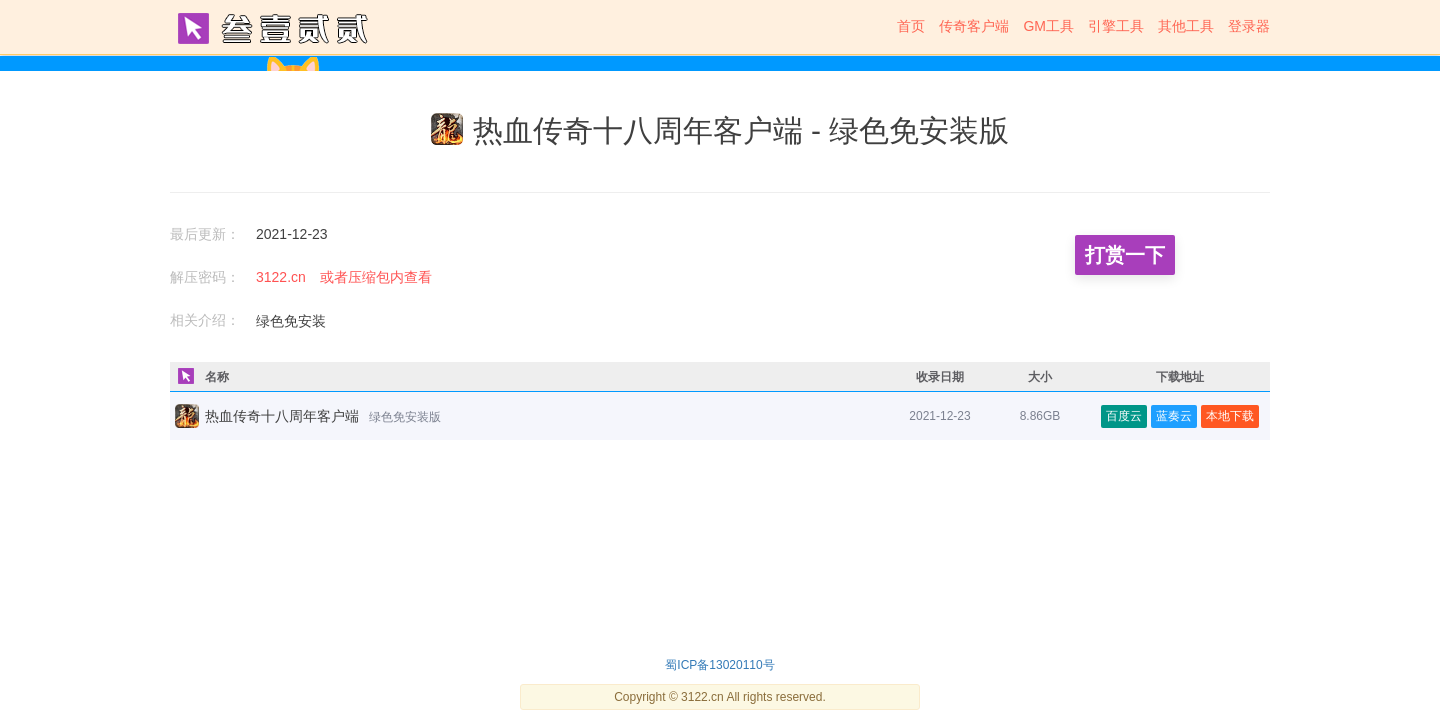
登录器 (1249, 26)
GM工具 (1048, 26)
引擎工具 (1116, 26)
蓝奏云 (1174, 416)
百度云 (1124, 416)
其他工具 (1186, 26)
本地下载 (1230, 416)
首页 (911, 26)
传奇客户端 (974, 26)
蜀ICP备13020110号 (719, 665)
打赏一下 (1125, 255)
